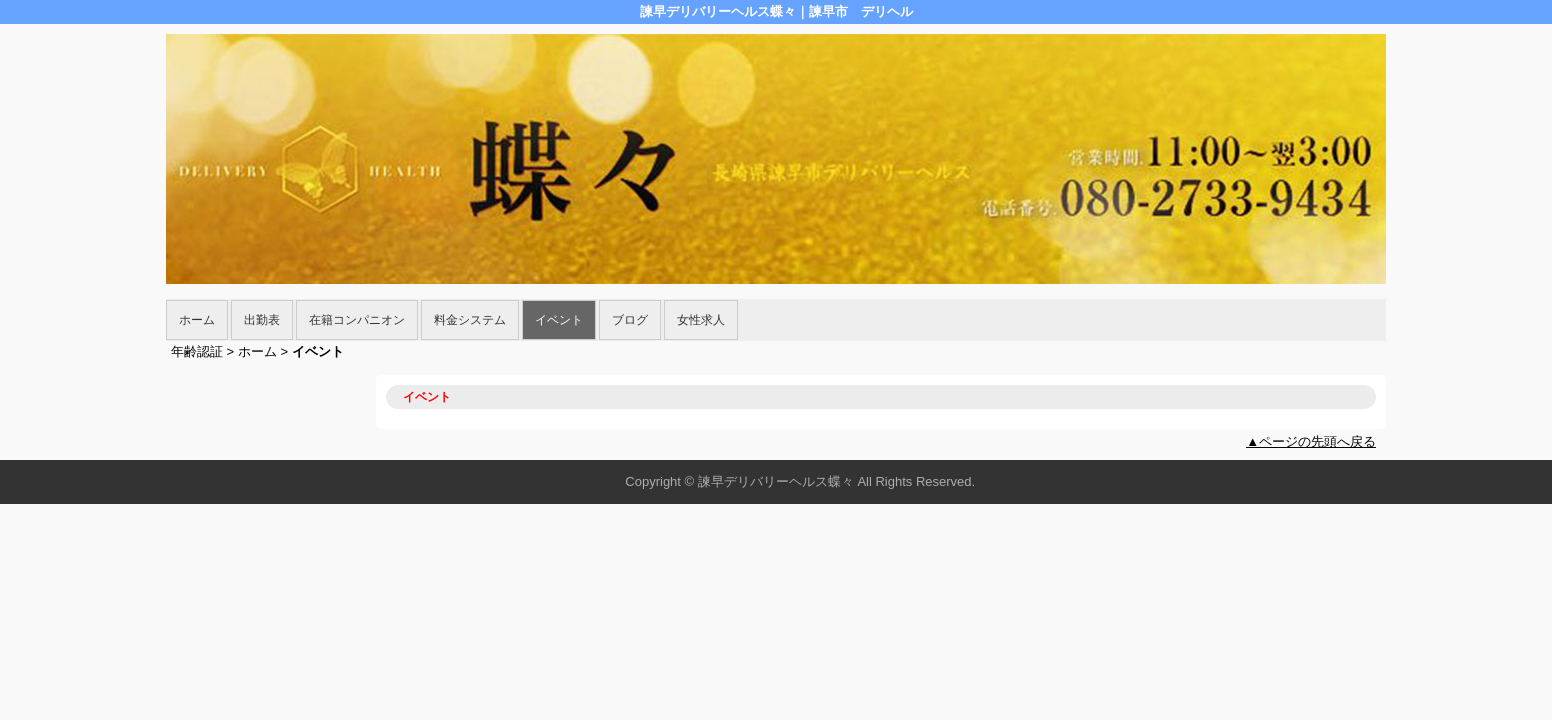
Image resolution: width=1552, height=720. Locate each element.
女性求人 (701, 320)
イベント (559, 320)
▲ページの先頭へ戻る (1311, 441)
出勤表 (262, 320)
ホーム (197, 320)
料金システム (470, 320)
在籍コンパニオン (357, 320)
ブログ (630, 320)
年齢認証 (197, 351)
